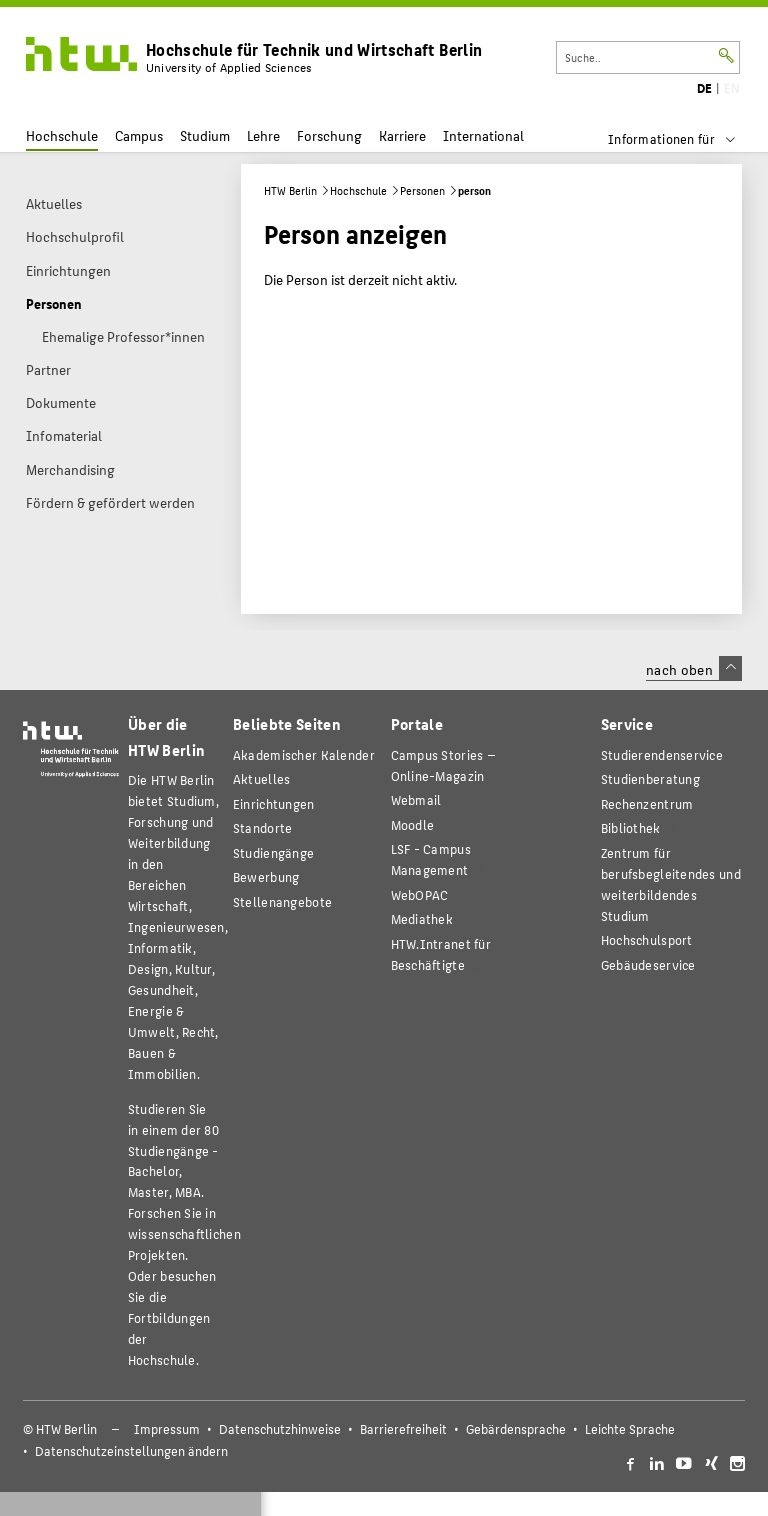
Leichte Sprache (630, 1429)
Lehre (263, 135)
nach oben (694, 669)
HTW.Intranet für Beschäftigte (441, 954)
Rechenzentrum (647, 803)
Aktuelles (262, 778)
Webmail (416, 799)
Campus (139, 135)
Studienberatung (650, 778)
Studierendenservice (662, 754)
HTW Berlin (290, 190)
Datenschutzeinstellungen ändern (131, 1451)
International (483, 135)
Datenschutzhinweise (280, 1429)
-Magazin (443, 765)
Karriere (402, 135)
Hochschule (62, 135)
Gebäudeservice (648, 964)
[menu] (684, 139)
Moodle (413, 824)
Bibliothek (631, 827)
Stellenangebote (282, 901)
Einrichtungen (274, 803)
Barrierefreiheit (403, 1429)
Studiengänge (273, 852)
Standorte (263, 827)
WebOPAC (420, 894)
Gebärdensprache (516, 1429)
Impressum (167, 1429)
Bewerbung (266, 876)
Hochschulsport (647, 939)
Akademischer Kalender (304, 754)
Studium (205, 135)
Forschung (329, 135)
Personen (422, 190)
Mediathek (422, 918)
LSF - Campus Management (431, 859)
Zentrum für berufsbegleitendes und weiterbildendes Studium (671, 884)
